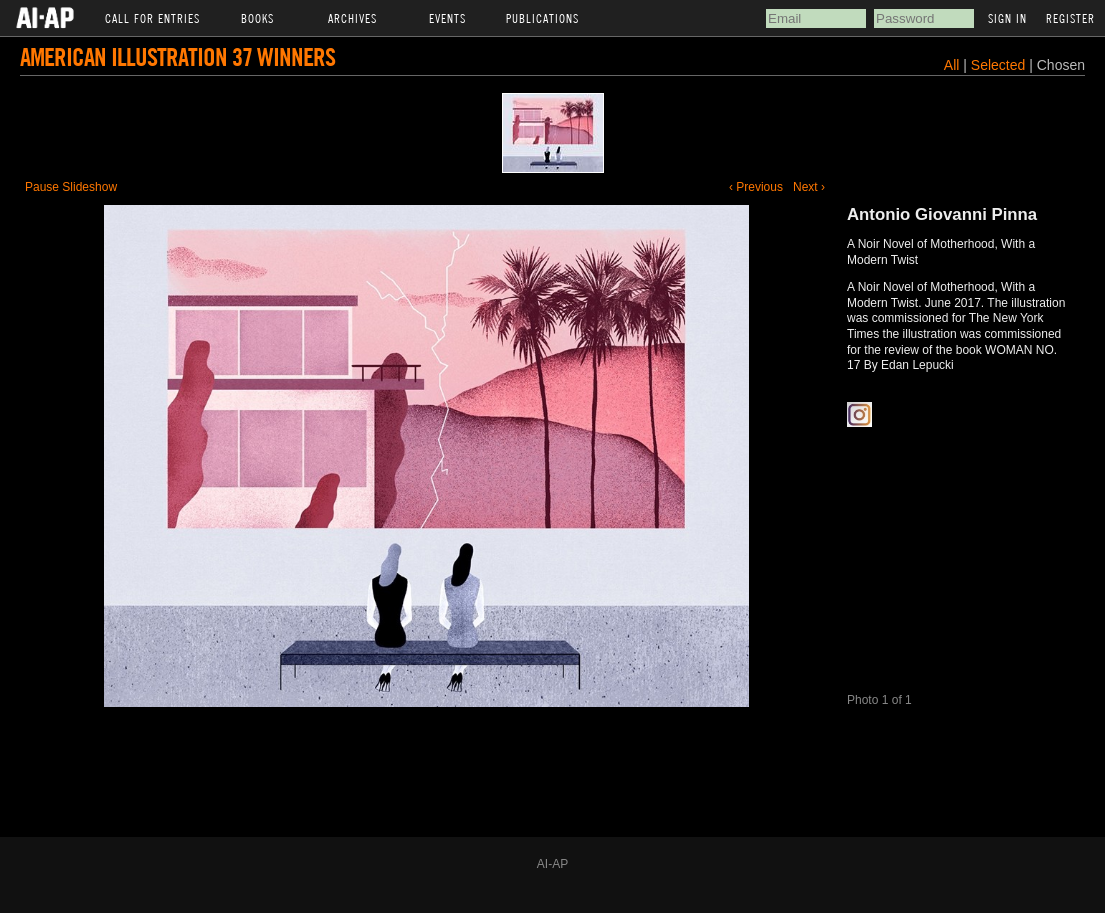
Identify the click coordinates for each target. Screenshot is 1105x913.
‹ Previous (756, 187)
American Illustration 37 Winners (177, 56)
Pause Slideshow (71, 187)
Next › (809, 187)
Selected (1000, 65)
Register (1070, 18)
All (952, 65)
